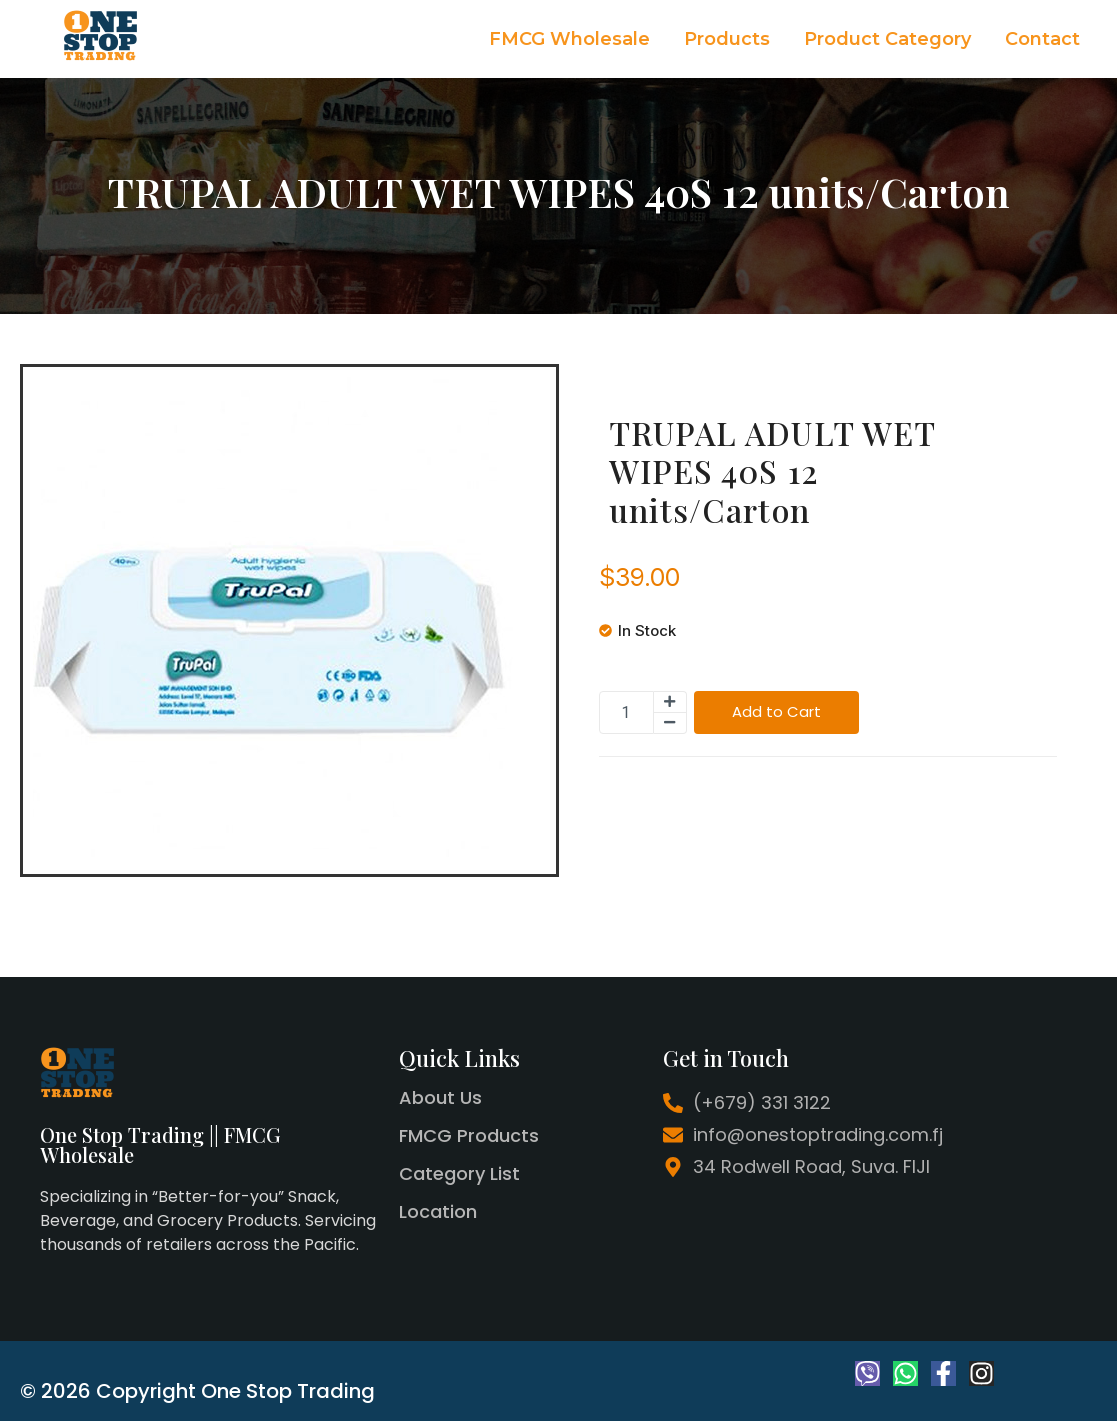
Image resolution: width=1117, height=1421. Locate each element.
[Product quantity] (626, 712)
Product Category (887, 39)
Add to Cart (776, 712)
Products (727, 39)
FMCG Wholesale (569, 39)
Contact (1042, 39)
